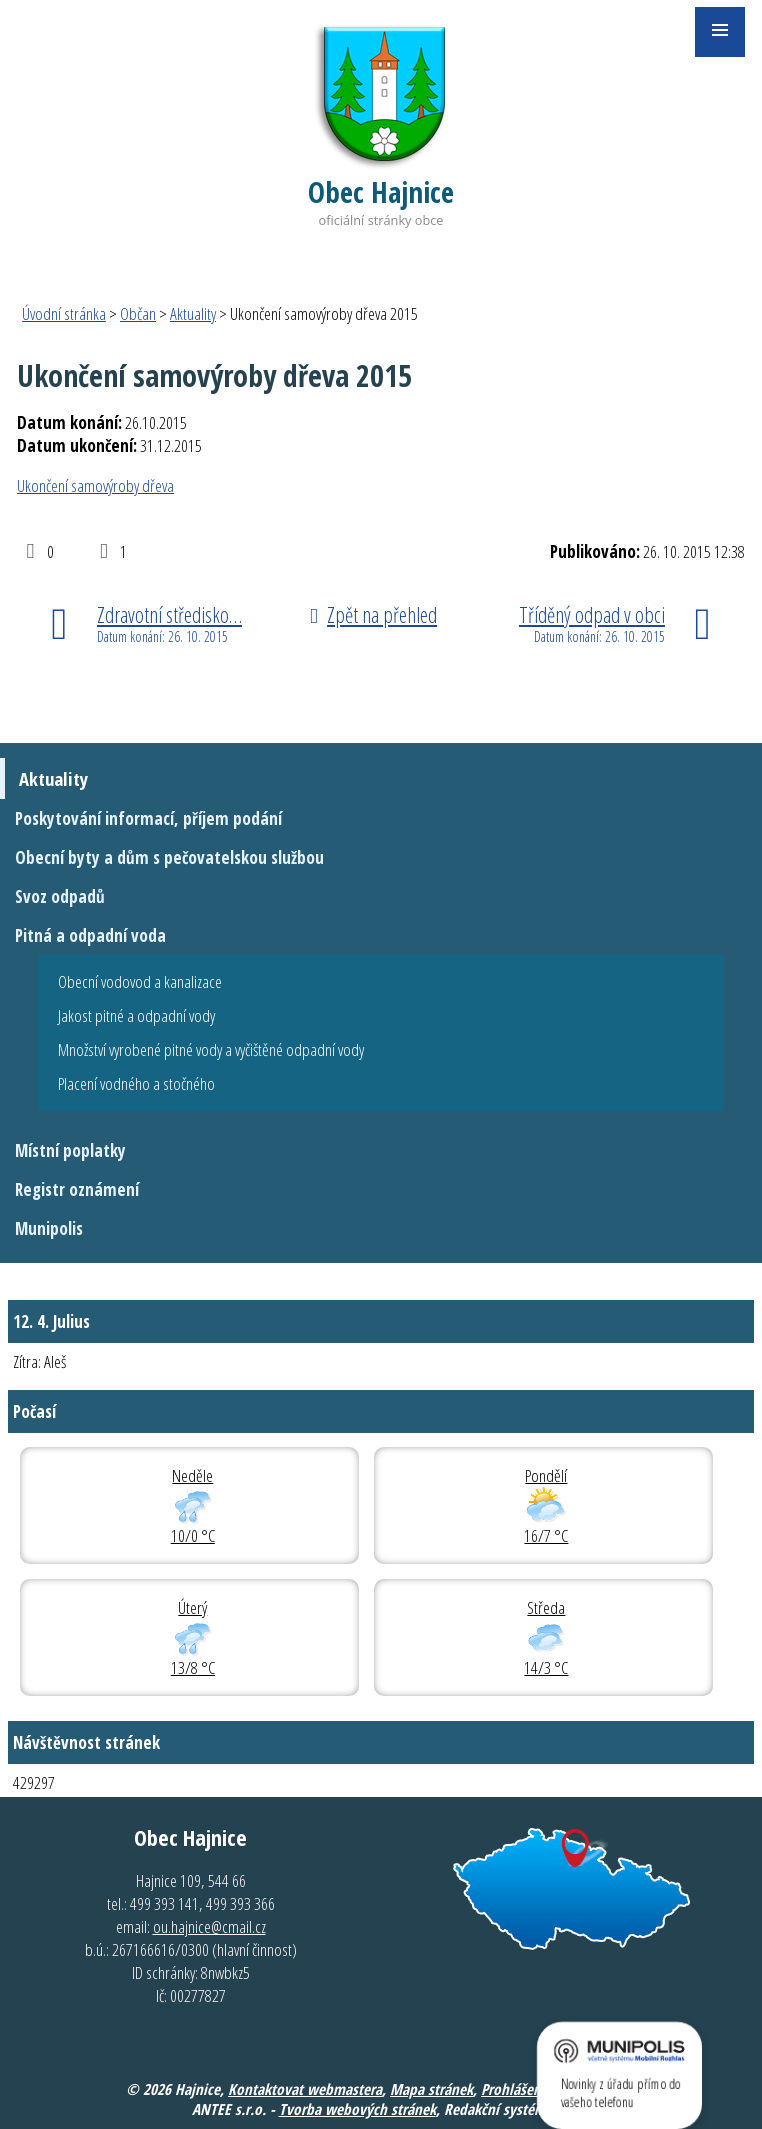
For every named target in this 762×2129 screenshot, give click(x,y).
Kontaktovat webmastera (305, 2089)
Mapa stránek (431, 2089)
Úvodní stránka (64, 313)
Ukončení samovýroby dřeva (95, 485)
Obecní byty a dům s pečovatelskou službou (169, 857)
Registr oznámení (77, 1189)
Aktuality (193, 313)
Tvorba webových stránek (357, 2109)
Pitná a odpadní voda (90, 935)
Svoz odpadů (60, 896)
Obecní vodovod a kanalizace (140, 981)
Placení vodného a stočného (136, 1083)
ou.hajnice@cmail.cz (209, 1926)
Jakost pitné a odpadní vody (136, 1015)
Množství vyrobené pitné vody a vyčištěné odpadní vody (211, 1049)
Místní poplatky (70, 1150)
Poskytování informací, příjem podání (148, 818)
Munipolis (49, 1228)
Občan (138, 313)
